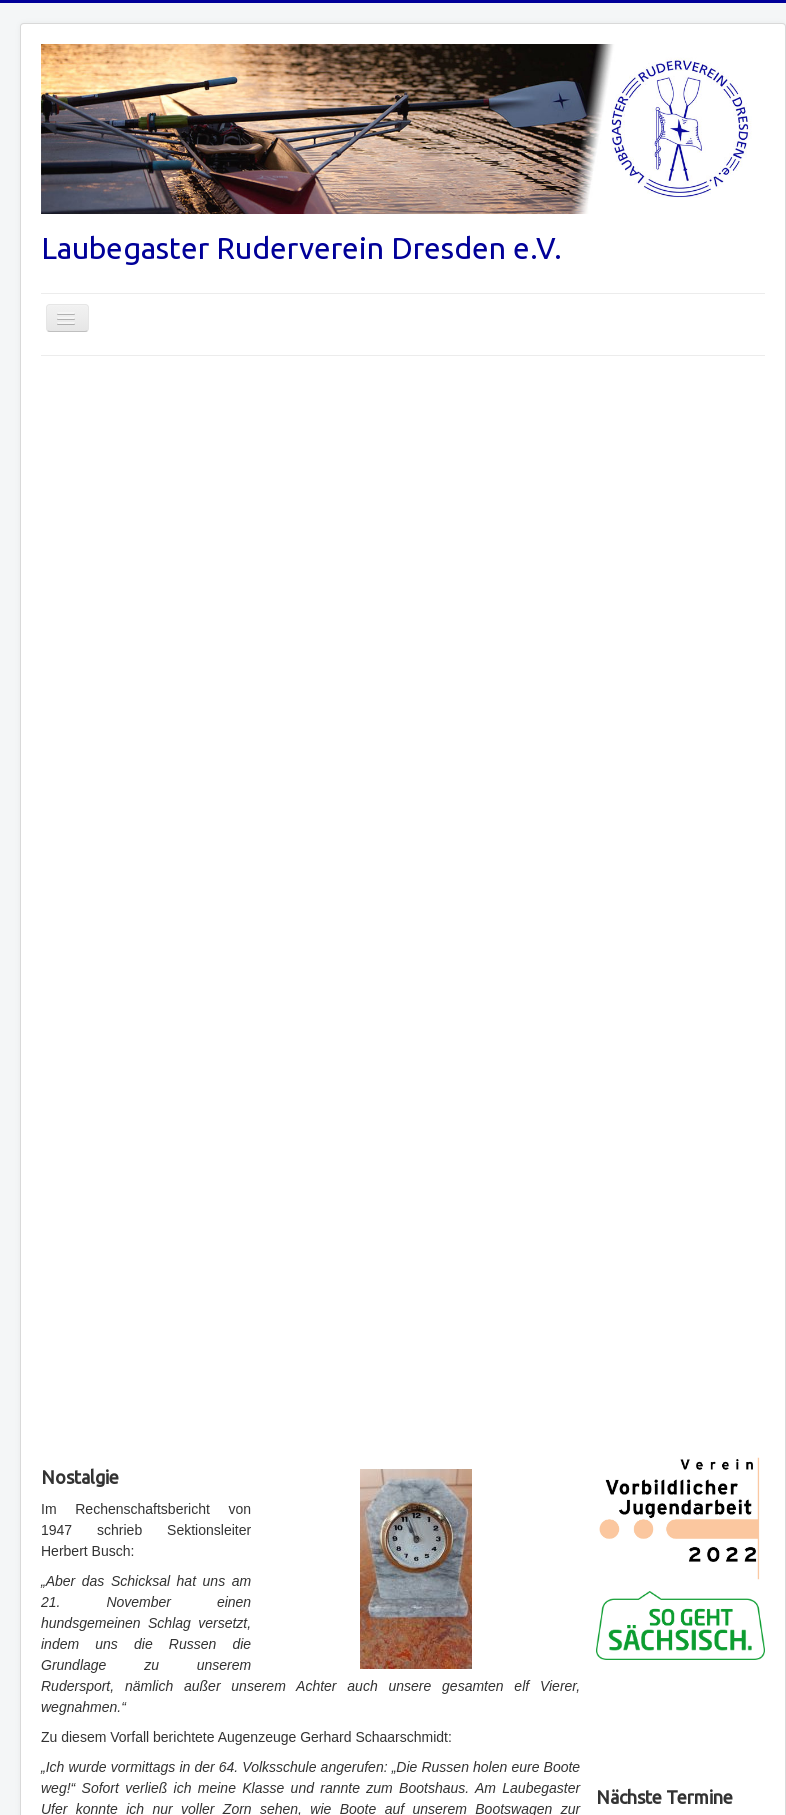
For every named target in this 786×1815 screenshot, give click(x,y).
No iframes (680, 1719)
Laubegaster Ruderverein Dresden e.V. (301, 248)
